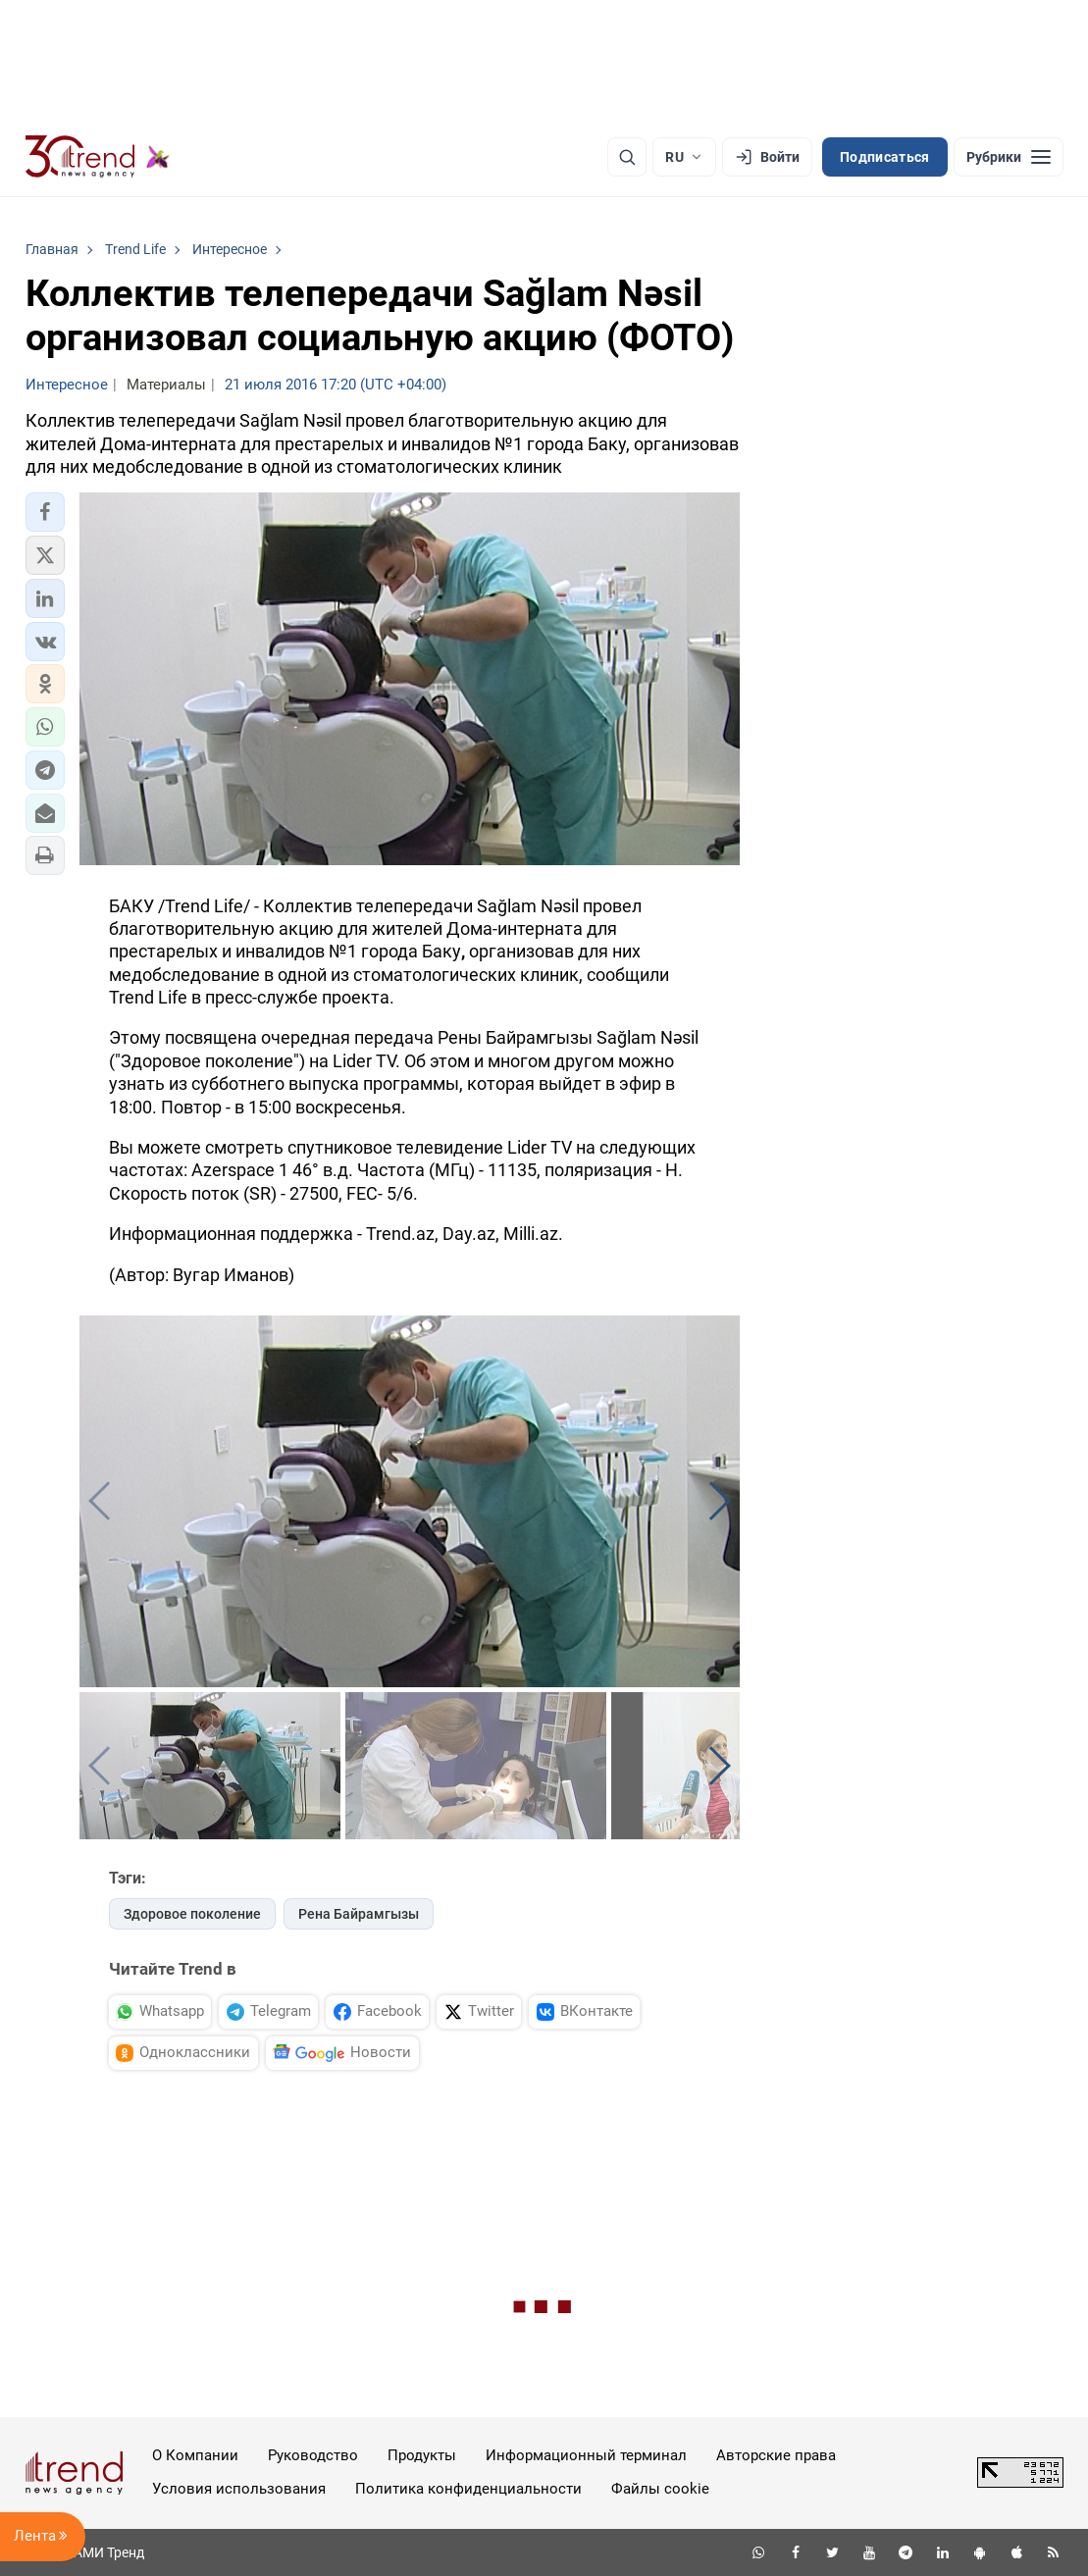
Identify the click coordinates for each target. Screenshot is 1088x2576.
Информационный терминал (586, 2455)
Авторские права (776, 2455)
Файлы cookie (660, 2489)
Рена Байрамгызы (358, 1914)
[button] (45, 512)
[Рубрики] (1008, 157)
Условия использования (239, 2489)
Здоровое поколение (192, 1914)
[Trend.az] (98, 157)
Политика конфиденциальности (468, 2489)
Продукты (422, 2455)
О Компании (195, 2455)
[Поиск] (627, 157)
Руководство (313, 2455)
